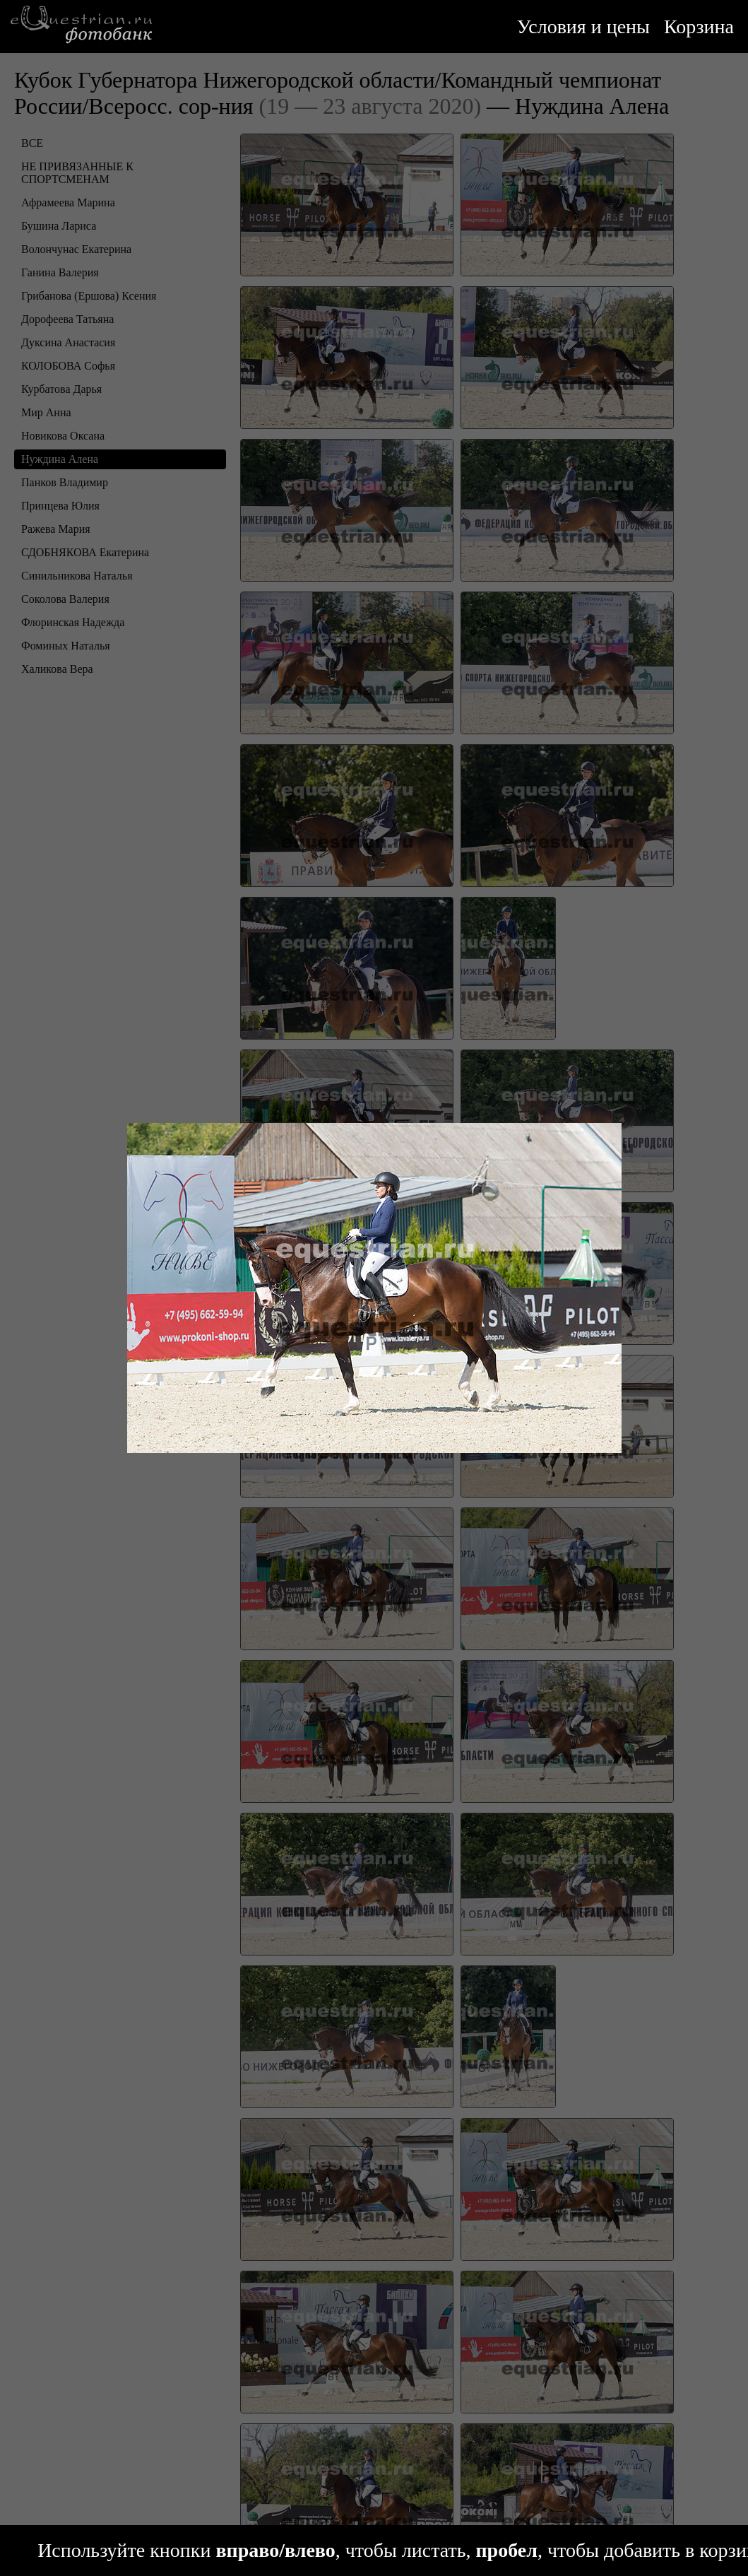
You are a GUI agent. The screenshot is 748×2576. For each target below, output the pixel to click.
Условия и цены (583, 26)
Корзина (699, 26)
